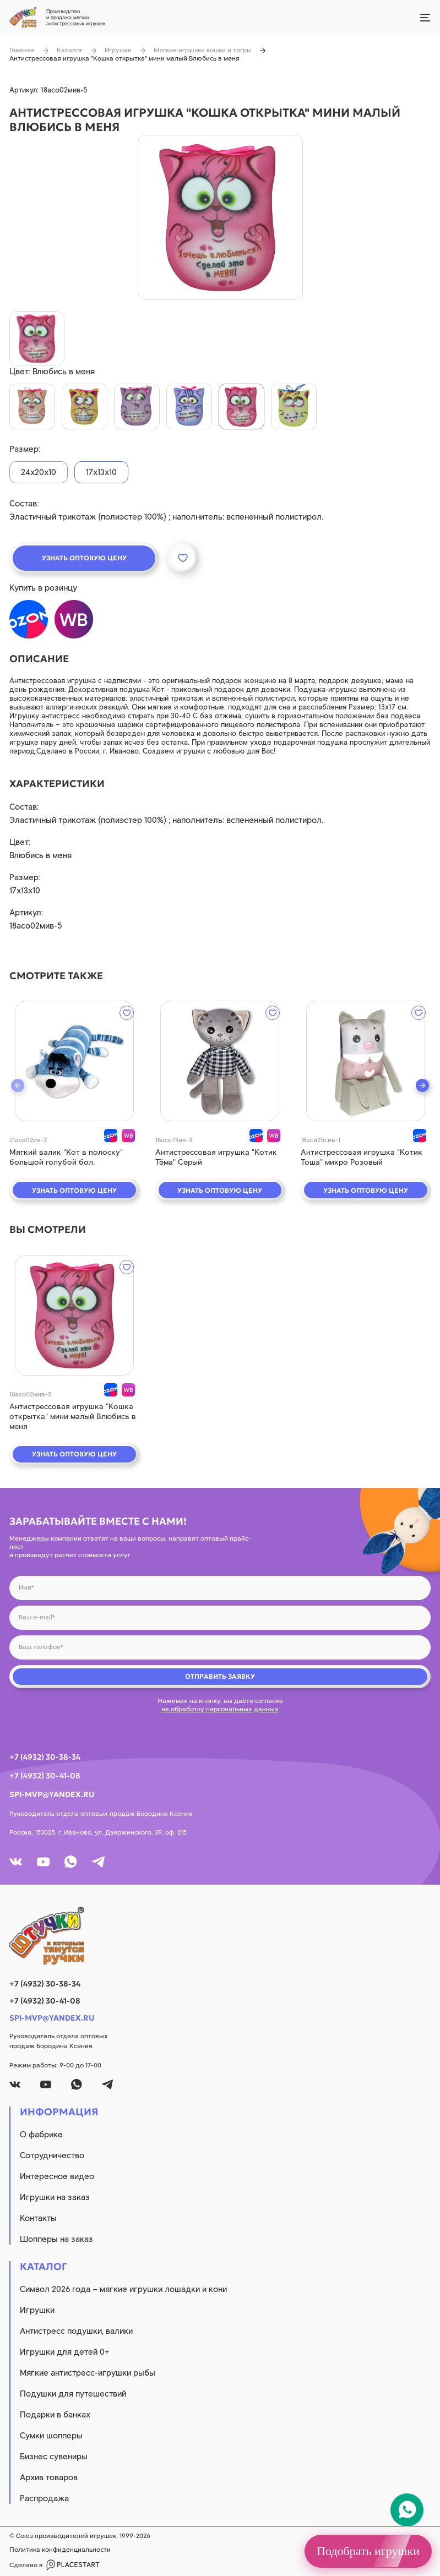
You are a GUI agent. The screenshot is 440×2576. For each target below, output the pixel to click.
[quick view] (74, 1061)
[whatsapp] (70, 1861)
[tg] (98, 1861)
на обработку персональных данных (220, 1709)
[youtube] (43, 1861)
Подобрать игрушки (368, 2551)
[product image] (220, 217)
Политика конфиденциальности (60, 2549)
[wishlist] (126, 1013)
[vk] (15, 1861)
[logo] (220, 1936)
